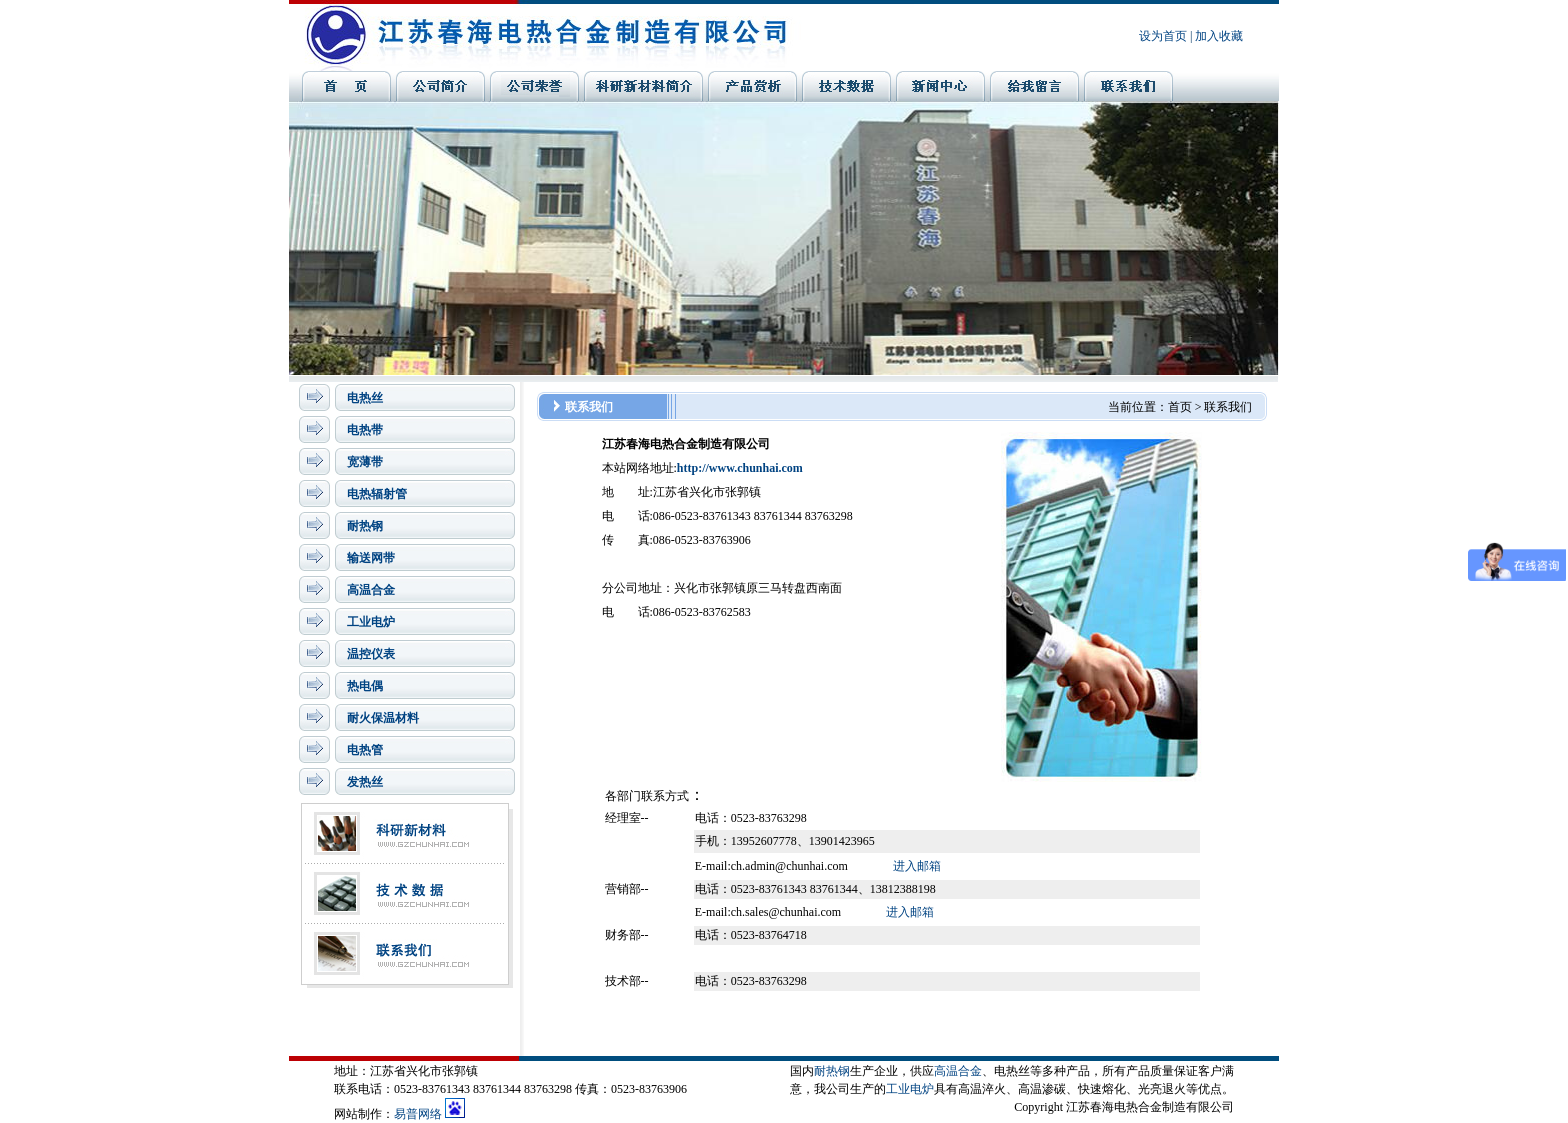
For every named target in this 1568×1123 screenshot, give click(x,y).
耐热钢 (365, 526)
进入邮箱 (917, 866)
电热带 (365, 430)
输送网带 (371, 558)
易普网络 (418, 1114)
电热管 (365, 750)
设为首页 (1163, 36)
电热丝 (365, 398)
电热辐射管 (377, 494)
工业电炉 (371, 622)
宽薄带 (365, 462)
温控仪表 (371, 654)
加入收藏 (1219, 36)
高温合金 (371, 590)
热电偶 (365, 686)
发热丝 (365, 782)
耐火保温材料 (383, 718)
